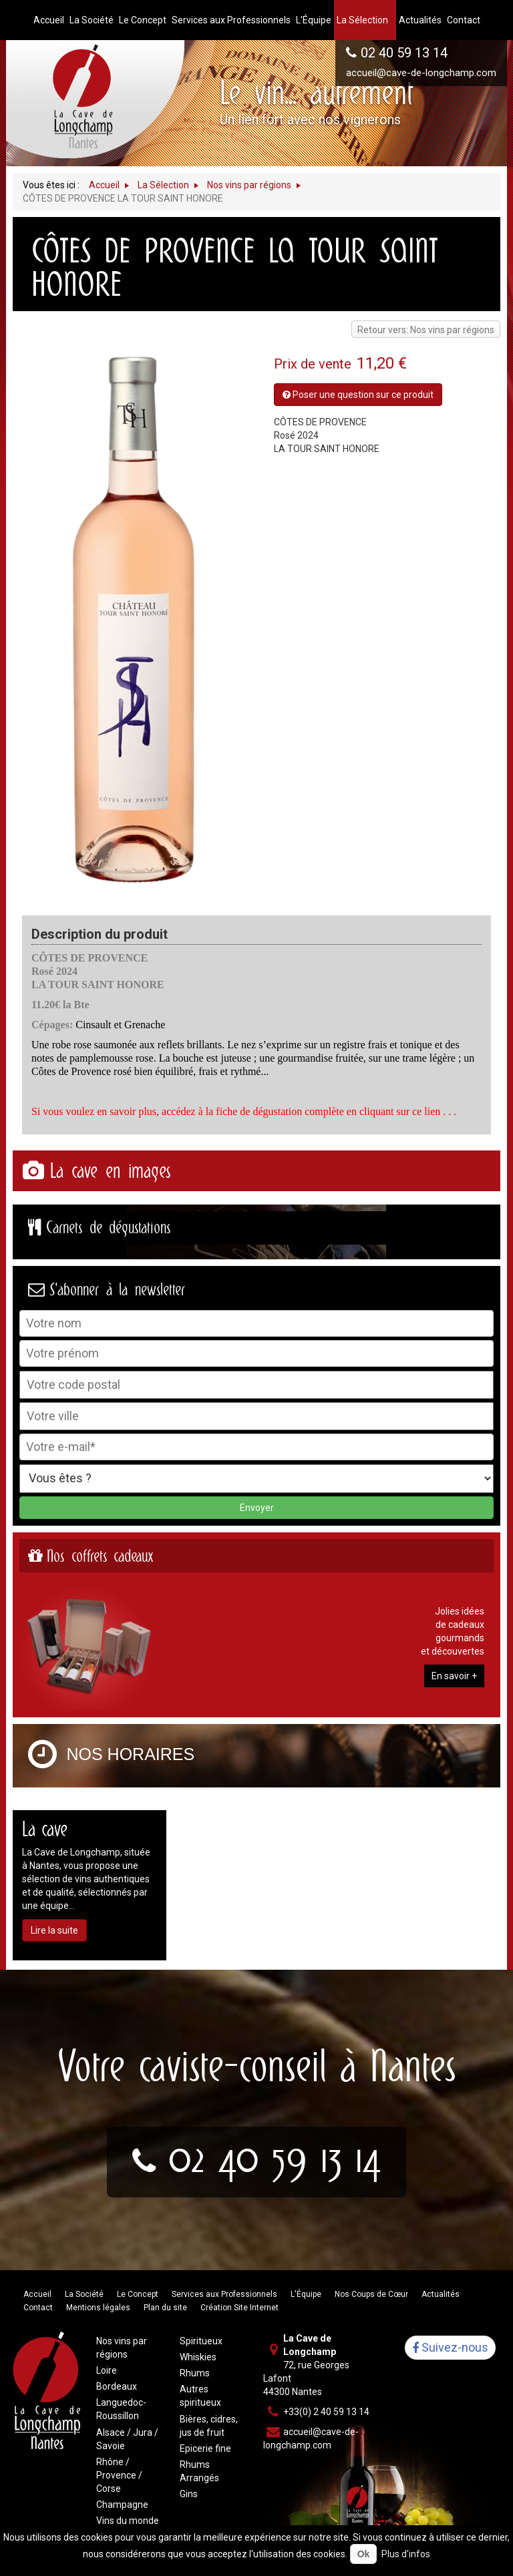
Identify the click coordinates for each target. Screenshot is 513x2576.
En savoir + (454, 1676)
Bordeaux (116, 2386)
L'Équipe (306, 2294)
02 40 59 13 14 (404, 53)
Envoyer (257, 1507)
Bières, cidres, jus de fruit (209, 2426)
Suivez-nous (450, 2348)
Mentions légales (98, 2307)
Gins (189, 2494)
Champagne (122, 2504)
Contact (38, 2307)
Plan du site (165, 2307)
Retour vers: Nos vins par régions (425, 330)
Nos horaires (131, 1754)
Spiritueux (201, 2341)
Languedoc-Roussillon (121, 2409)
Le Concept (137, 2294)
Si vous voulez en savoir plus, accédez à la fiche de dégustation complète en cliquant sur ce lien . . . (243, 1111)
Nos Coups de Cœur (371, 2294)
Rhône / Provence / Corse (119, 2475)
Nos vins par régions (121, 2348)
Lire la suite (54, 1930)
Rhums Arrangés (199, 2471)
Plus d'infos (405, 2554)
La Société (84, 2294)
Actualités (440, 2294)
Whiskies (198, 2357)
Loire (106, 2370)
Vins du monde (127, 2520)
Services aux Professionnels (224, 2294)
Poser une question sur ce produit (358, 394)
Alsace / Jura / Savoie (127, 2439)
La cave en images (110, 1171)
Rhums (195, 2373)
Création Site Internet (239, 2307)
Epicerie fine (205, 2448)
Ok (363, 2554)
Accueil (37, 2294)
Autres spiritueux (200, 2396)
